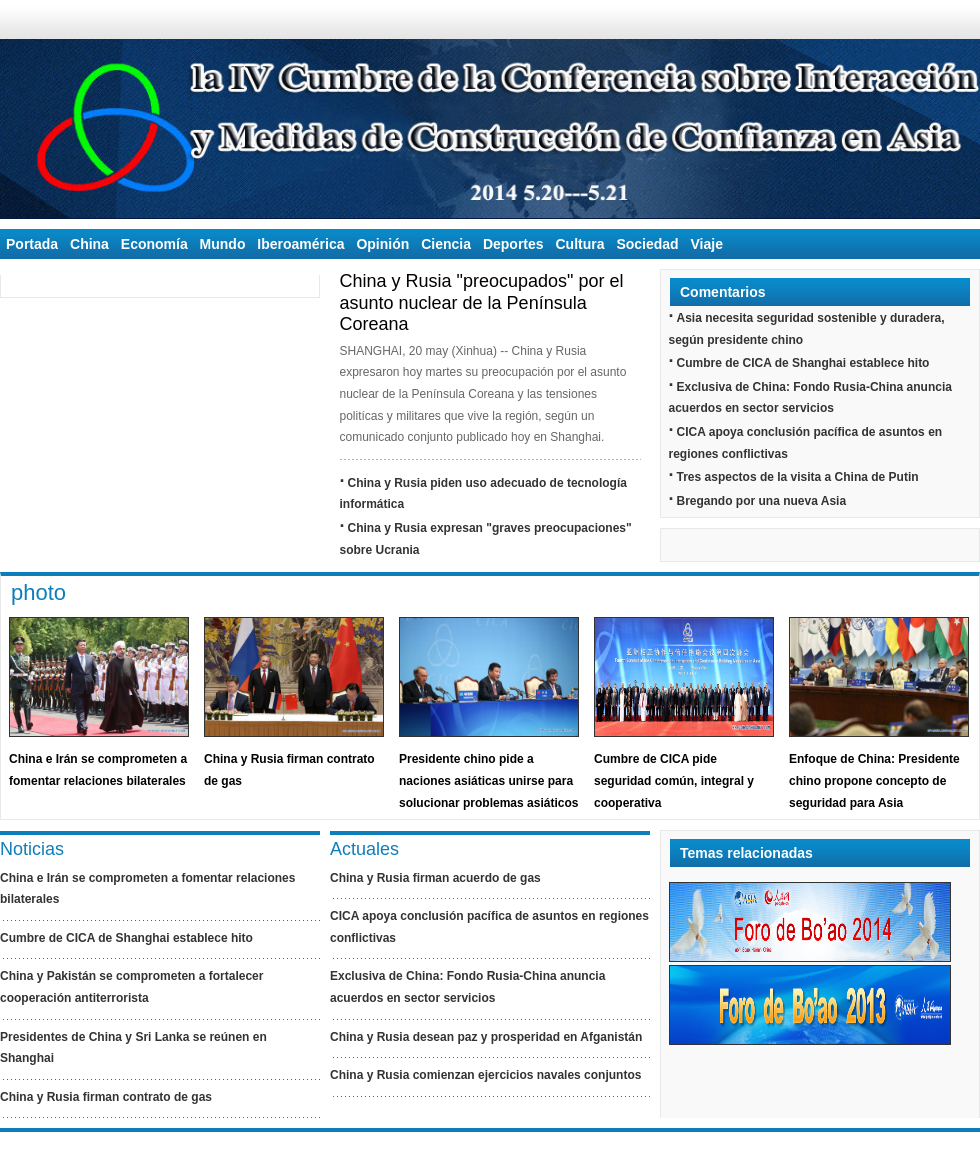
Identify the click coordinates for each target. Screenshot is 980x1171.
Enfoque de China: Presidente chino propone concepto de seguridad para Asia (874, 780)
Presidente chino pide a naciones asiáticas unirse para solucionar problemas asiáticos (488, 780)
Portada (32, 244)
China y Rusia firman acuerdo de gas (435, 878)
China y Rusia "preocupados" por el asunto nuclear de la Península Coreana (482, 302)
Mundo (223, 244)
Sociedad (647, 244)
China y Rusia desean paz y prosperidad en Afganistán (486, 1037)
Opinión (382, 244)
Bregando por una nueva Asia (762, 501)
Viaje (707, 244)
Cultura (579, 244)
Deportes (513, 244)
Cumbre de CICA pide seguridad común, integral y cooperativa (674, 780)
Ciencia (446, 244)
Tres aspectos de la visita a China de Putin (798, 477)
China (89, 244)
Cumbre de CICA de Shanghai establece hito (803, 363)
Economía (154, 244)
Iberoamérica (300, 244)
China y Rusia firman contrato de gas (106, 1097)
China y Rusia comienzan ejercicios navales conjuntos (485, 1075)
